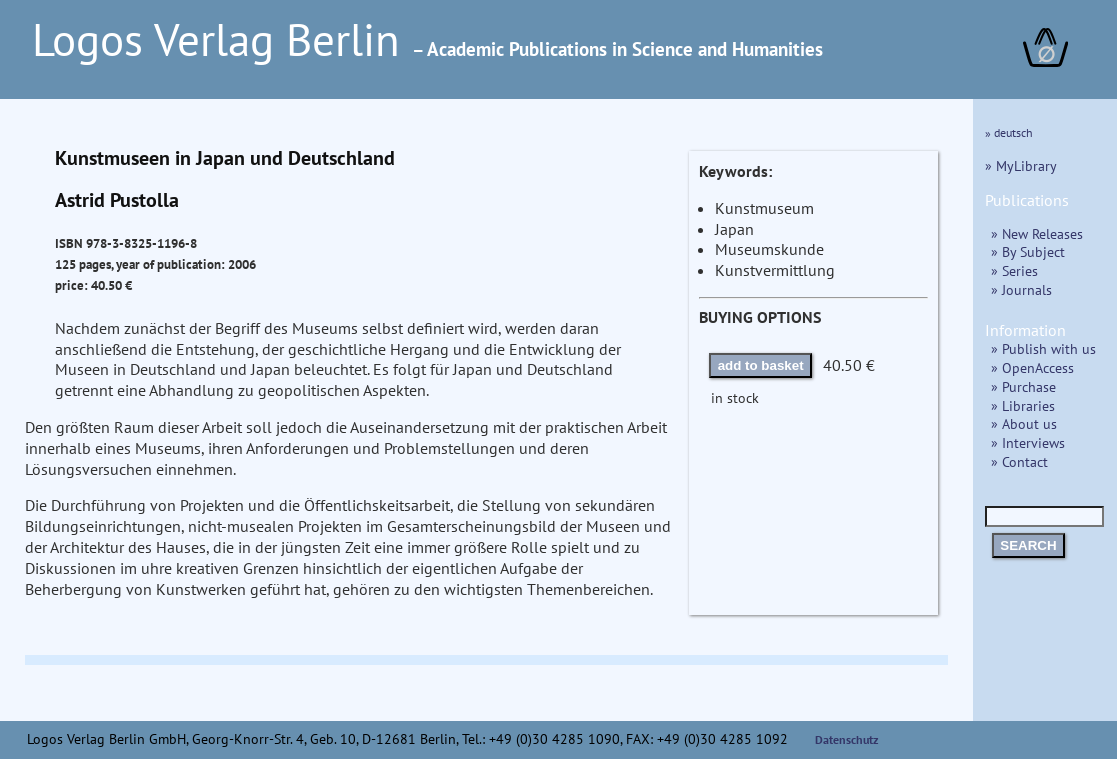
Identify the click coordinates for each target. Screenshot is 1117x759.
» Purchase (1023, 386)
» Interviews (1028, 442)
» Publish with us (1043, 348)
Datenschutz (847, 739)
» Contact (1019, 461)
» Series (1014, 270)
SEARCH (1028, 545)
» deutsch (1009, 132)
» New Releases (1037, 233)
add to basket (761, 365)
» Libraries (1023, 405)
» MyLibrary (1021, 165)
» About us (1024, 423)
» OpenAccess (1032, 367)
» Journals (1021, 289)
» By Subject (1028, 251)
